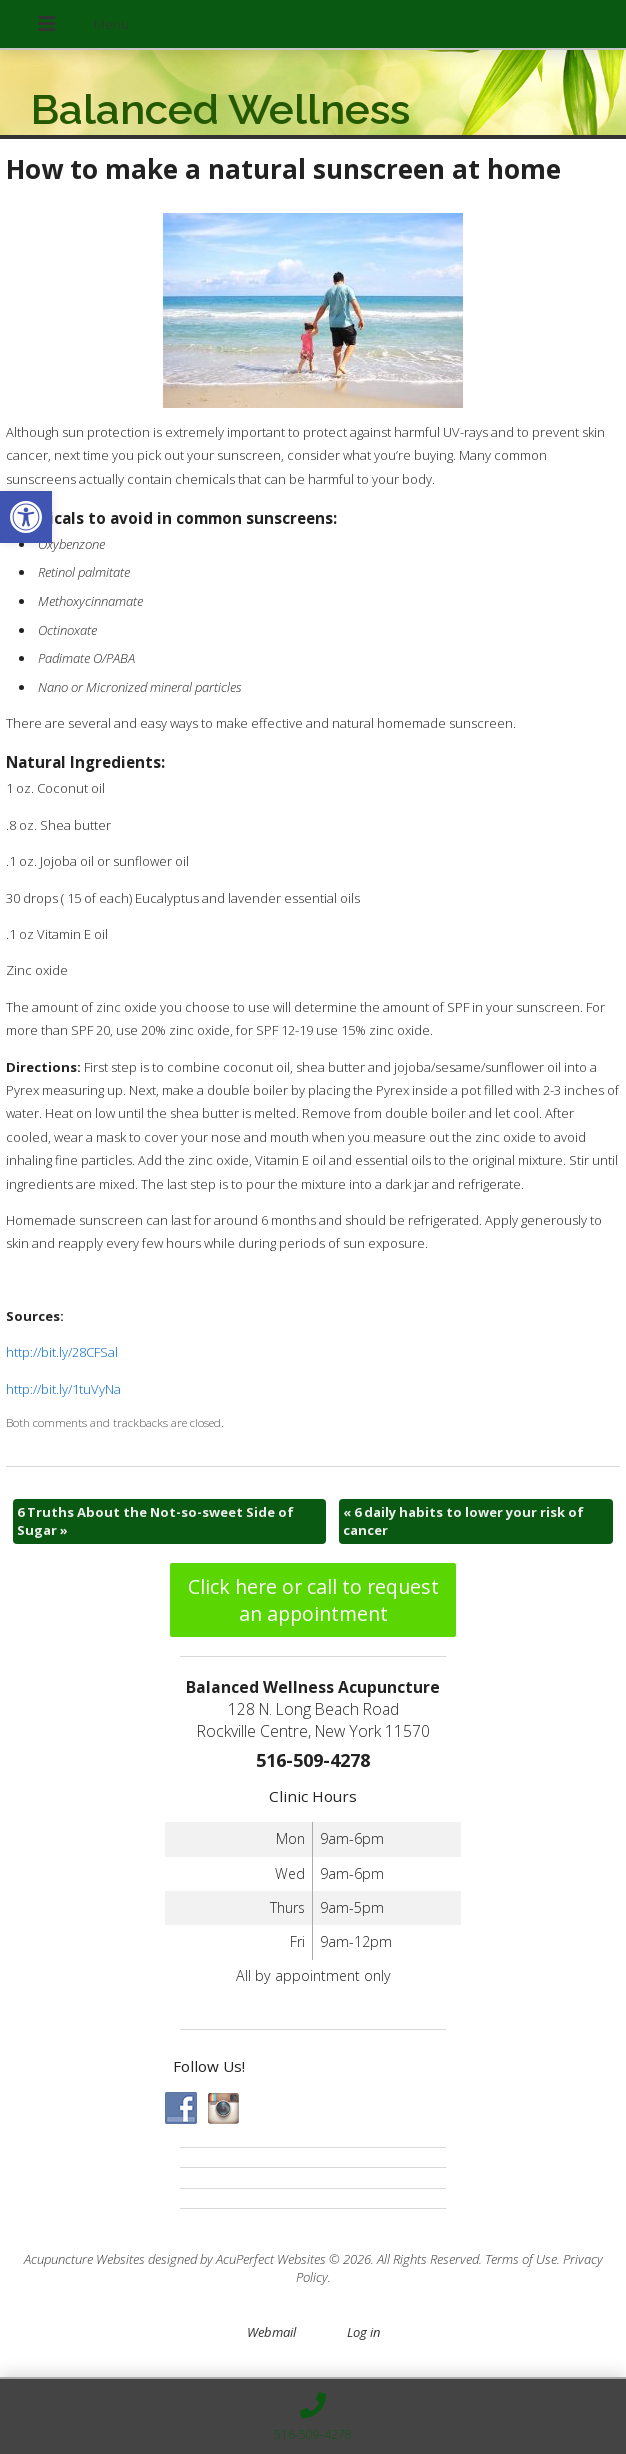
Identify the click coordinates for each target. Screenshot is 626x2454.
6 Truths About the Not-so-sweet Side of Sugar (155, 1521)
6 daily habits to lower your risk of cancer (463, 1521)
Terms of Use (521, 2259)
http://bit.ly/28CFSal (62, 1352)
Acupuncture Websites (84, 2259)
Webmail (271, 2332)
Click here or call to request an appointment (313, 1600)
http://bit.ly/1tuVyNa (63, 1389)
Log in (363, 2332)
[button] (26, 517)
